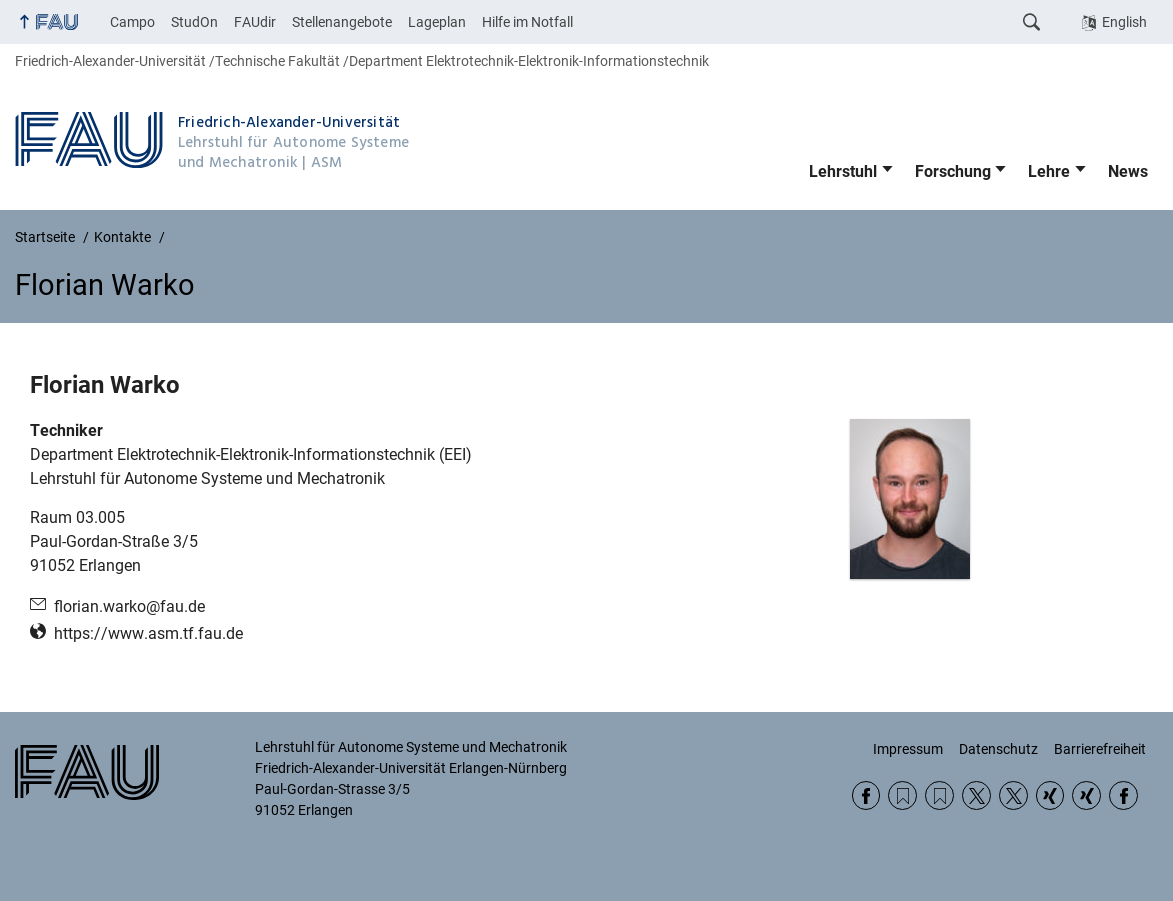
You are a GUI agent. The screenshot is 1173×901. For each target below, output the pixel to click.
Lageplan (437, 22)
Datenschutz (998, 749)
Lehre (1049, 171)
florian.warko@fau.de (129, 606)
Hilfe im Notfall (527, 22)
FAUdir (255, 22)
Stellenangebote (342, 22)
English (1124, 22)
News (1128, 171)
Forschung (953, 171)
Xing (1050, 795)
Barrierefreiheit (1100, 749)
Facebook (866, 795)
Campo (132, 22)
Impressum (908, 749)
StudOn (194, 22)
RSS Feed (902, 795)
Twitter (976, 795)
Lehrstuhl (843, 171)
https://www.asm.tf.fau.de (148, 633)
